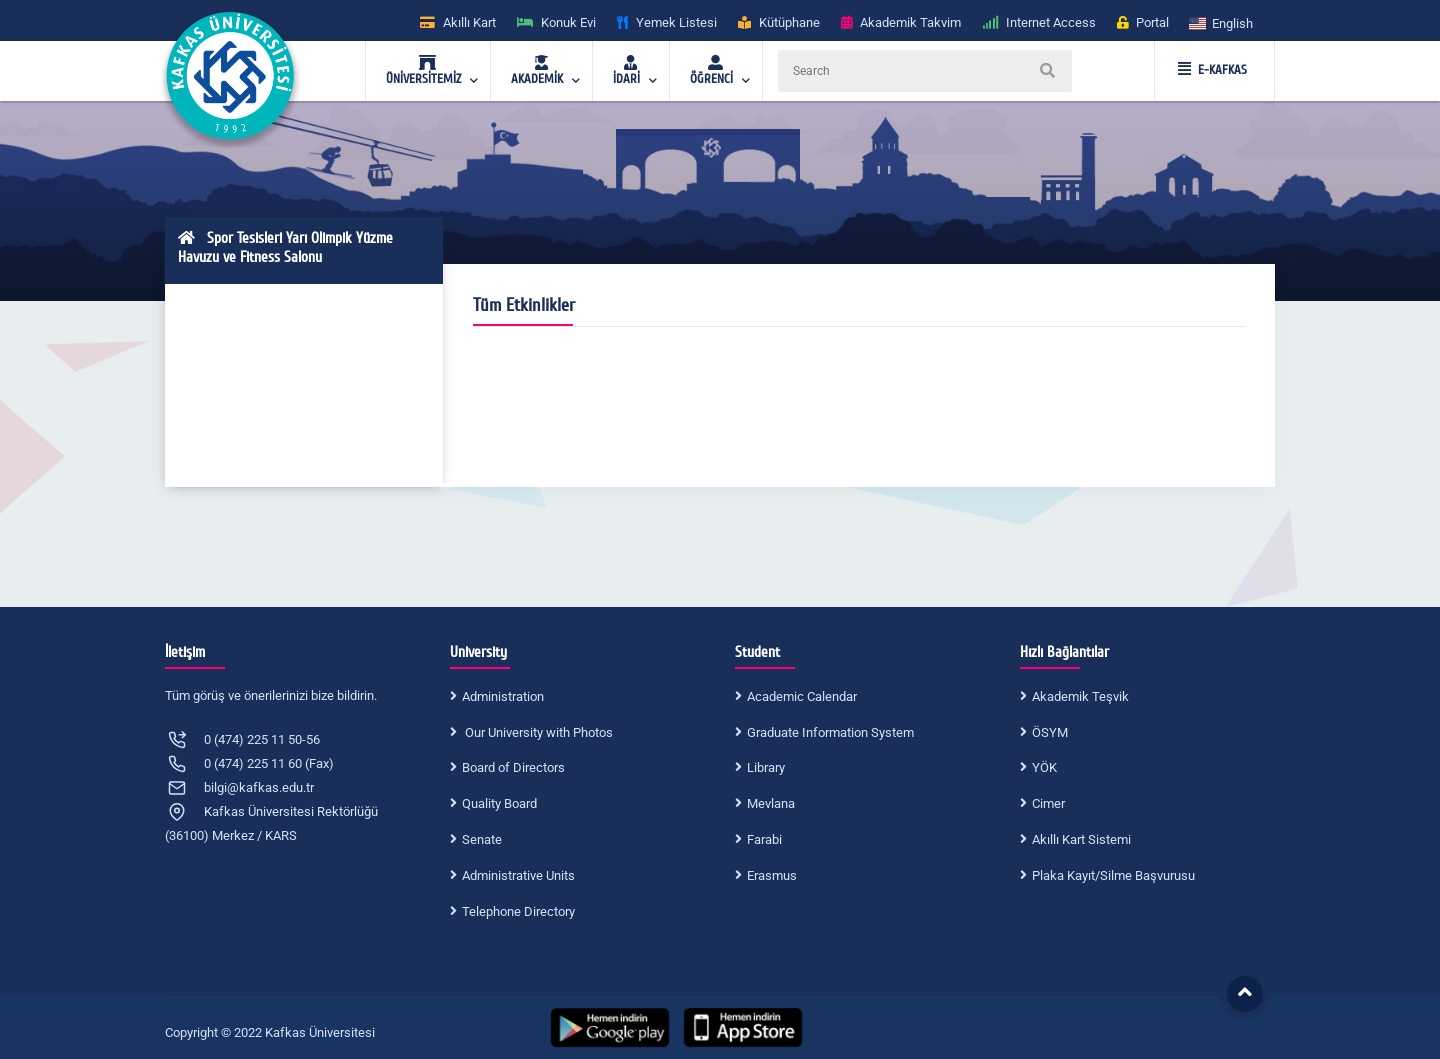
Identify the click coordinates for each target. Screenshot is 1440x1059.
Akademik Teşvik (1080, 696)
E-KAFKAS (1212, 70)
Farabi (764, 839)
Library (766, 767)
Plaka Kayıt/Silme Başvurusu (1113, 875)
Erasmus (772, 875)
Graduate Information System (830, 732)
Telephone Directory (518, 911)
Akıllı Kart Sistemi (1081, 839)
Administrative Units (518, 875)
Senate (482, 839)
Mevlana (771, 803)
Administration (503, 696)
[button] (1222, 22)
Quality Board (499, 803)
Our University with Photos (537, 732)
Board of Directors (513, 767)
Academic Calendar (802, 696)
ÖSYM (1050, 732)
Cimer (1048, 803)
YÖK (1044, 767)
